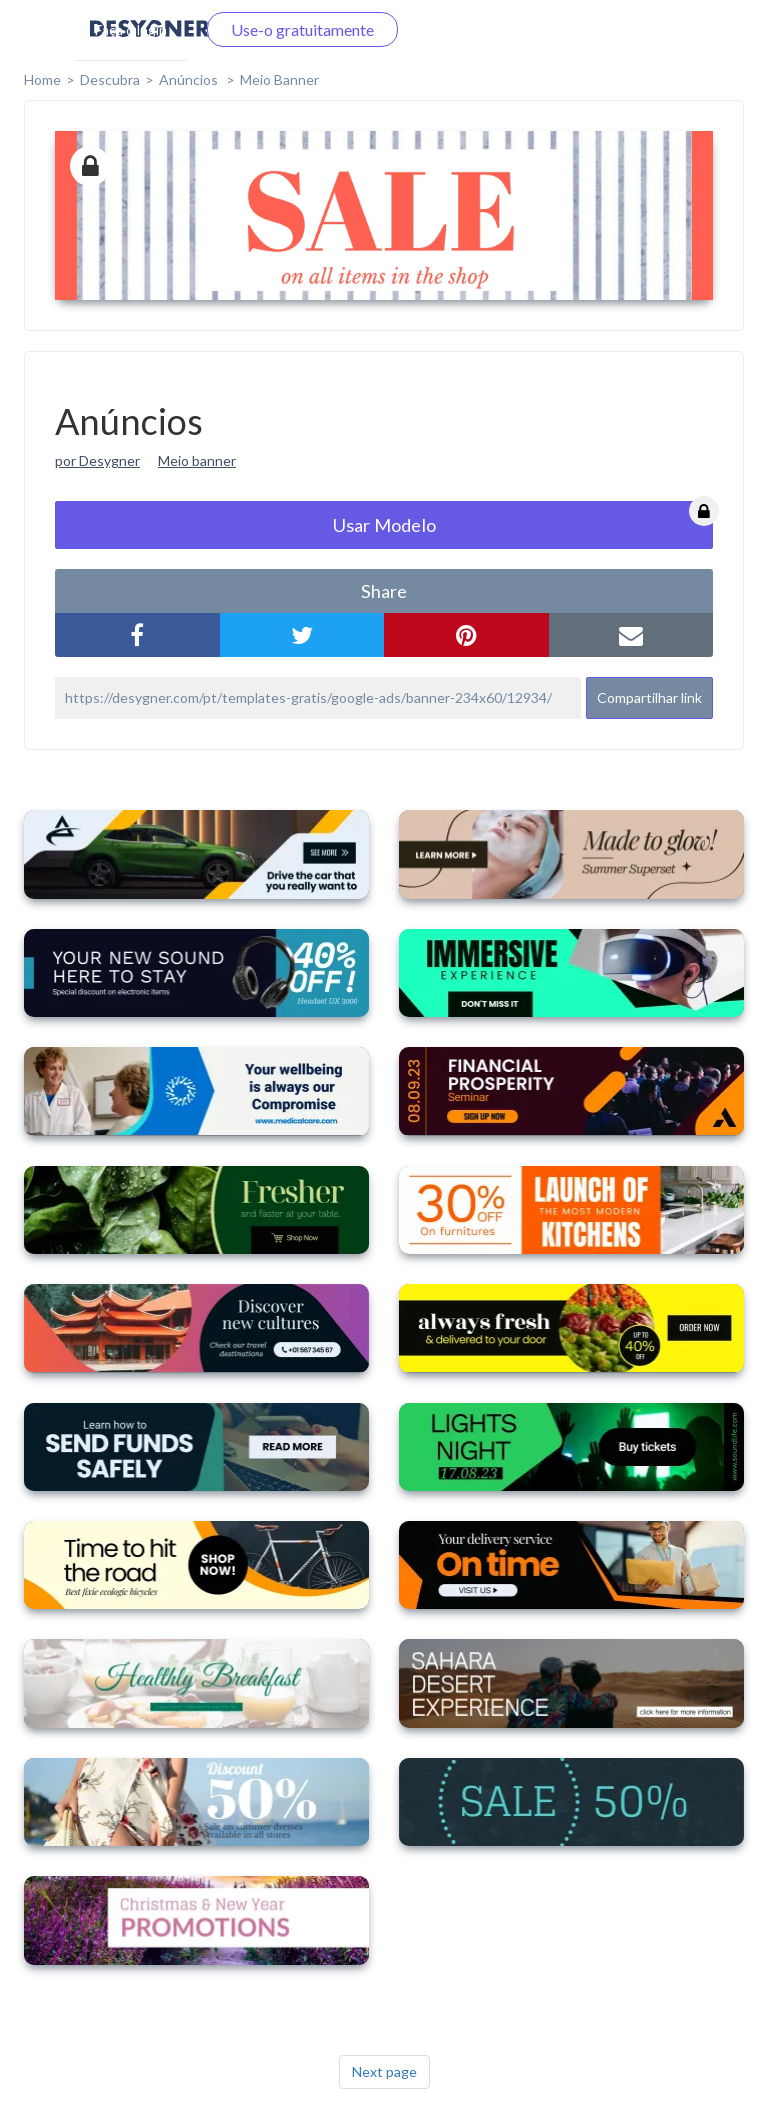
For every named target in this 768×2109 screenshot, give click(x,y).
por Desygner (97, 460)
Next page (384, 2071)
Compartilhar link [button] (649, 697)
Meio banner (197, 460)
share (384, 591)
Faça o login (131, 29)
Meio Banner (279, 79)
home (42, 79)
